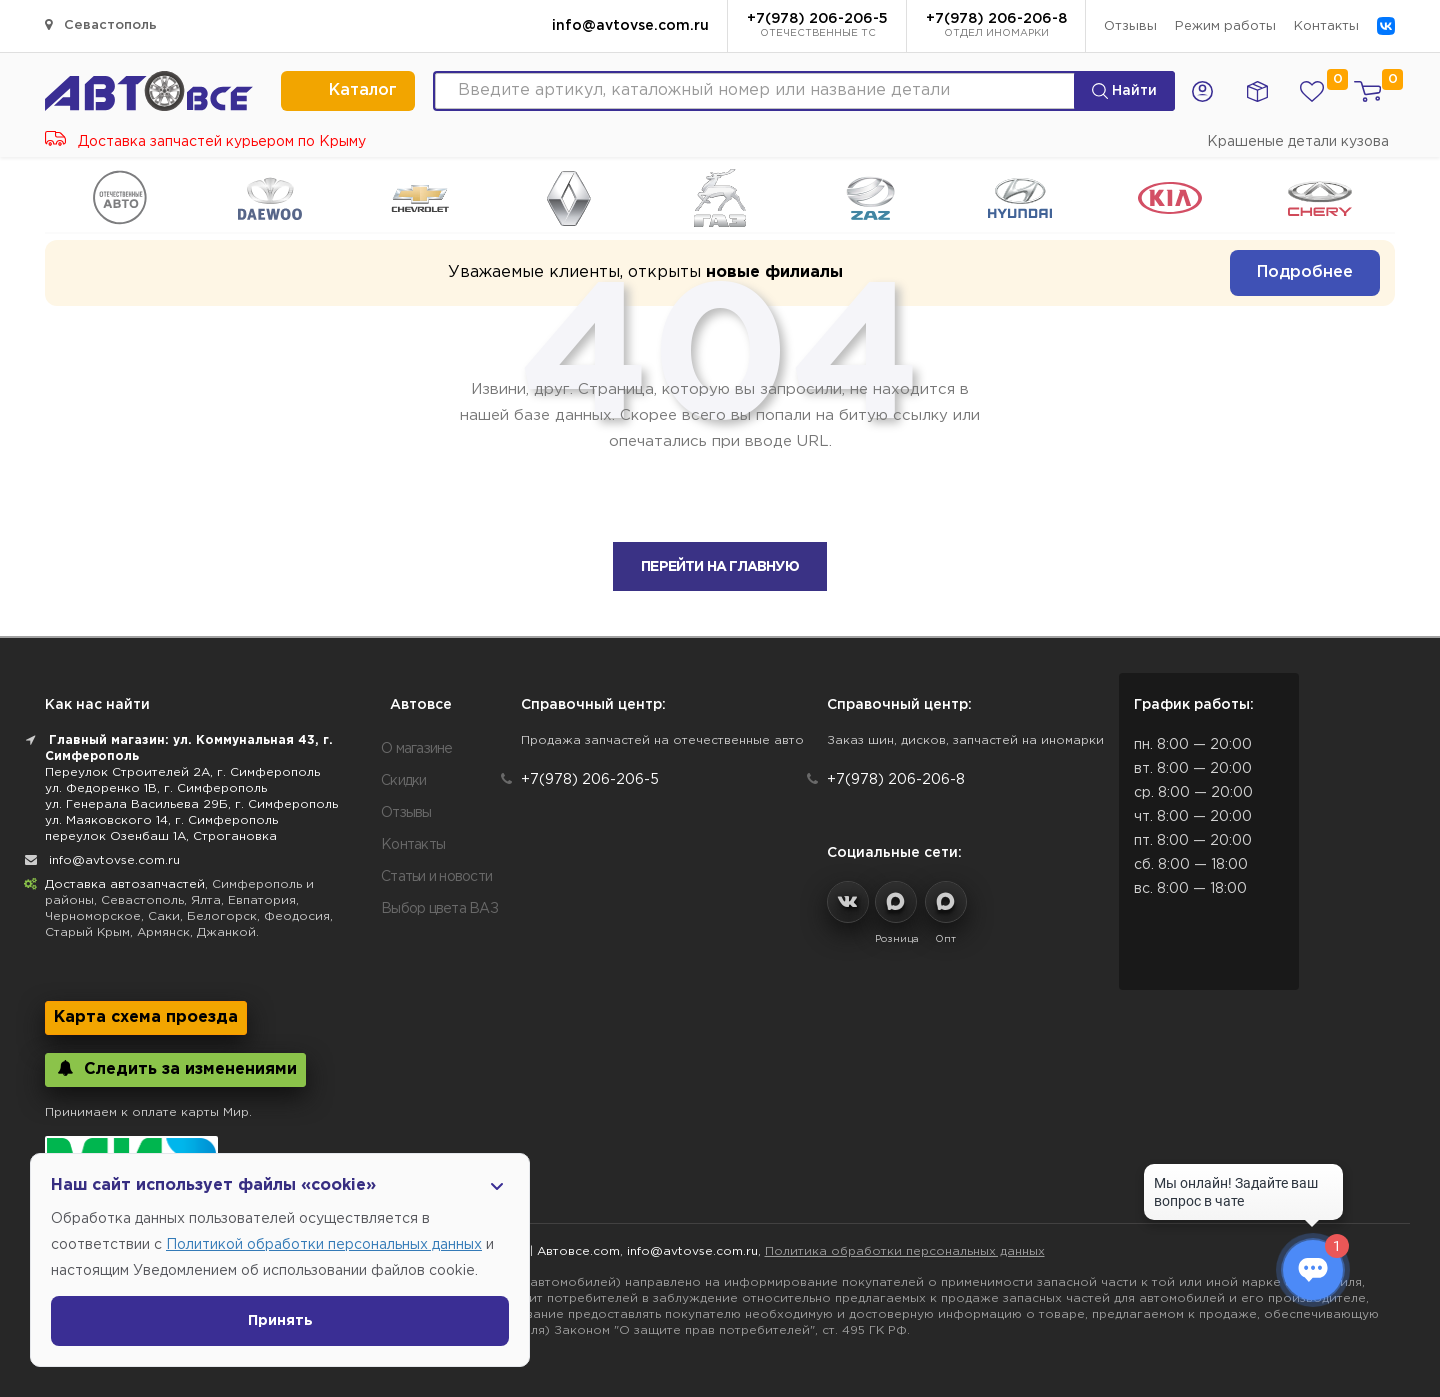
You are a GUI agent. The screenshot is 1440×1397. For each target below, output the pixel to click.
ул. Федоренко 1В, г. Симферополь (156, 788)
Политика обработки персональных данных (905, 1251)
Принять (280, 1321)
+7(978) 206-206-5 (817, 27)
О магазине (417, 749)
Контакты (1326, 26)
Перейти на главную (720, 567)
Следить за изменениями (175, 1068)
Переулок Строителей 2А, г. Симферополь (182, 772)
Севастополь (101, 24)
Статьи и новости (436, 877)
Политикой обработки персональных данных (324, 1245)
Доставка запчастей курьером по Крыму (205, 142)
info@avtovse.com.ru (630, 26)
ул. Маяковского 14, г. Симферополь (161, 820)
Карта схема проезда (146, 1017)
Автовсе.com (578, 1251)
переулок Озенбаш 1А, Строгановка (161, 836)
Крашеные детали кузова (1298, 142)
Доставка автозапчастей (125, 884)
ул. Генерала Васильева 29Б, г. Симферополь (191, 804)
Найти (1124, 91)
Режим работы (1225, 26)
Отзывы (1130, 26)
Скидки (404, 781)
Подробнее (1305, 272)
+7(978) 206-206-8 (996, 27)
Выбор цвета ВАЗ (439, 909)
